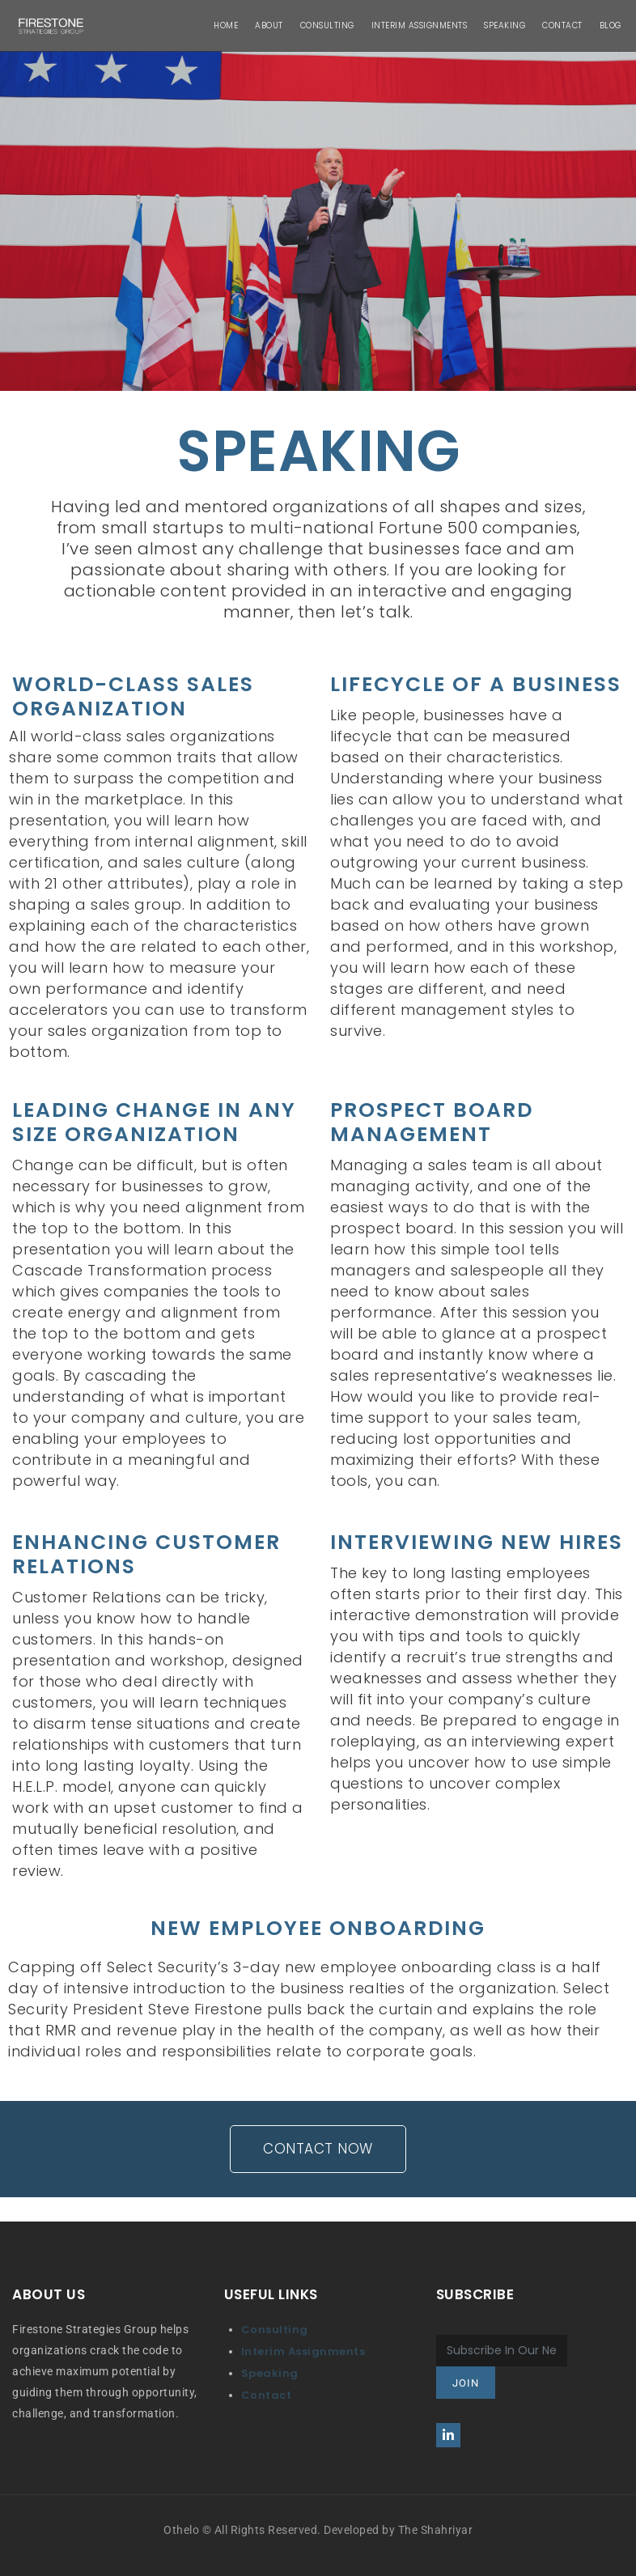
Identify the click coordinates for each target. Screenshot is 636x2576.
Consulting (274, 2329)
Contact (266, 2395)
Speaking (270, 2373)
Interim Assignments (303, 2351)
